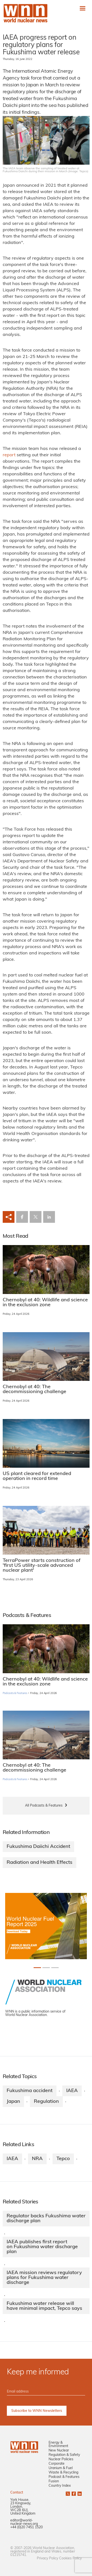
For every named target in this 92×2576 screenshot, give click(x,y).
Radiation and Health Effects (39, 1862)
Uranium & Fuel (61, 2468)
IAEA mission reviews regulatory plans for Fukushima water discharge (44, 2277)
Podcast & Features (64, 2477)
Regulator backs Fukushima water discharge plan (46, 2218)
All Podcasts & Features (44, 1806)
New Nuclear (59, 2450)
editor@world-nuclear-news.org (24, 2522)
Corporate (57, 2464)
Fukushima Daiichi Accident (38, 1846)
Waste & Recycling (63, 2472)
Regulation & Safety (64, 2455)
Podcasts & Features (15, 1693)
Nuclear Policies (61, 2459)
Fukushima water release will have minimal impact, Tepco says (44, 2306)
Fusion (54, 2481)
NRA (37, 2158)
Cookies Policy (70, 2558)
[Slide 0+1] (37, 1967)
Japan (13, 2101)
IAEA (72, 2090)
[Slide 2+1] (55, 1967)
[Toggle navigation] (83, 8)
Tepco (63, 2158)
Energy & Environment (58, 2444)
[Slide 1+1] (46, 1967)
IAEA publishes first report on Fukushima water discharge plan (42, 2247)
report (9, 455)
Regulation (46, 2101)
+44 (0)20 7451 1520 (26, 2527)
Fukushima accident (30, 2090)
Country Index (60, 2486)
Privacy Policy (47, 2558)
